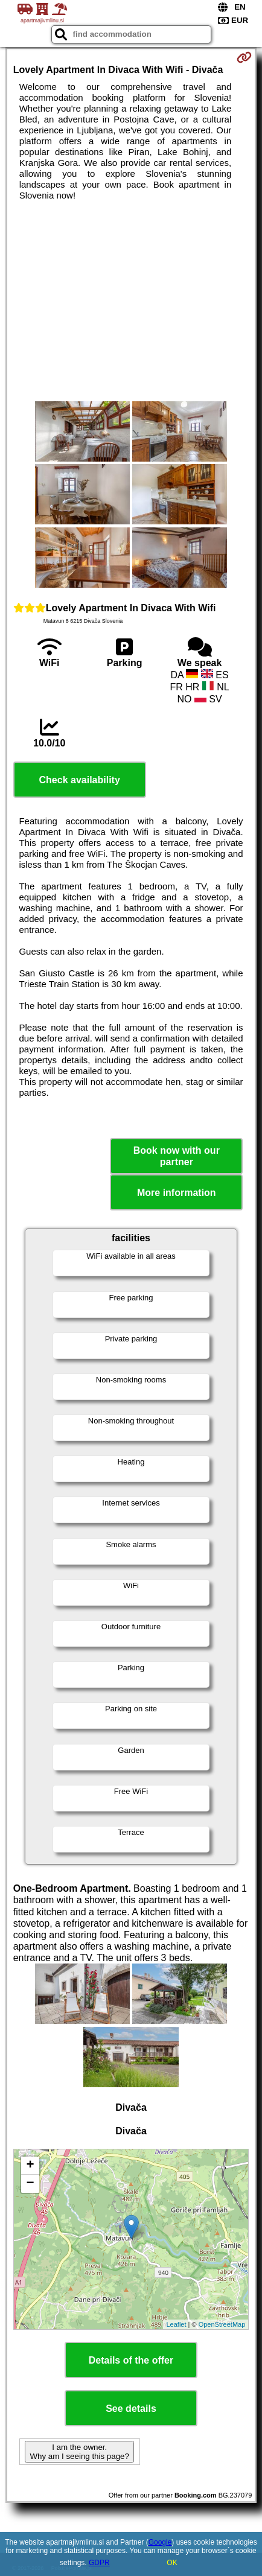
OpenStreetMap (222, 2324)
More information (176, 1193)
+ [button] (30, 2166)
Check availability (79, 780)
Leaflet (176, 2324)
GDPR (99, 2563)
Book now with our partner (176, 1156)
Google (160, 2542)
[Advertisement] (131, 301)
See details (131, 2408)
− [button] (30, 2184)
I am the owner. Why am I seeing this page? (79, 2452)
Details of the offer (131, 2360)
